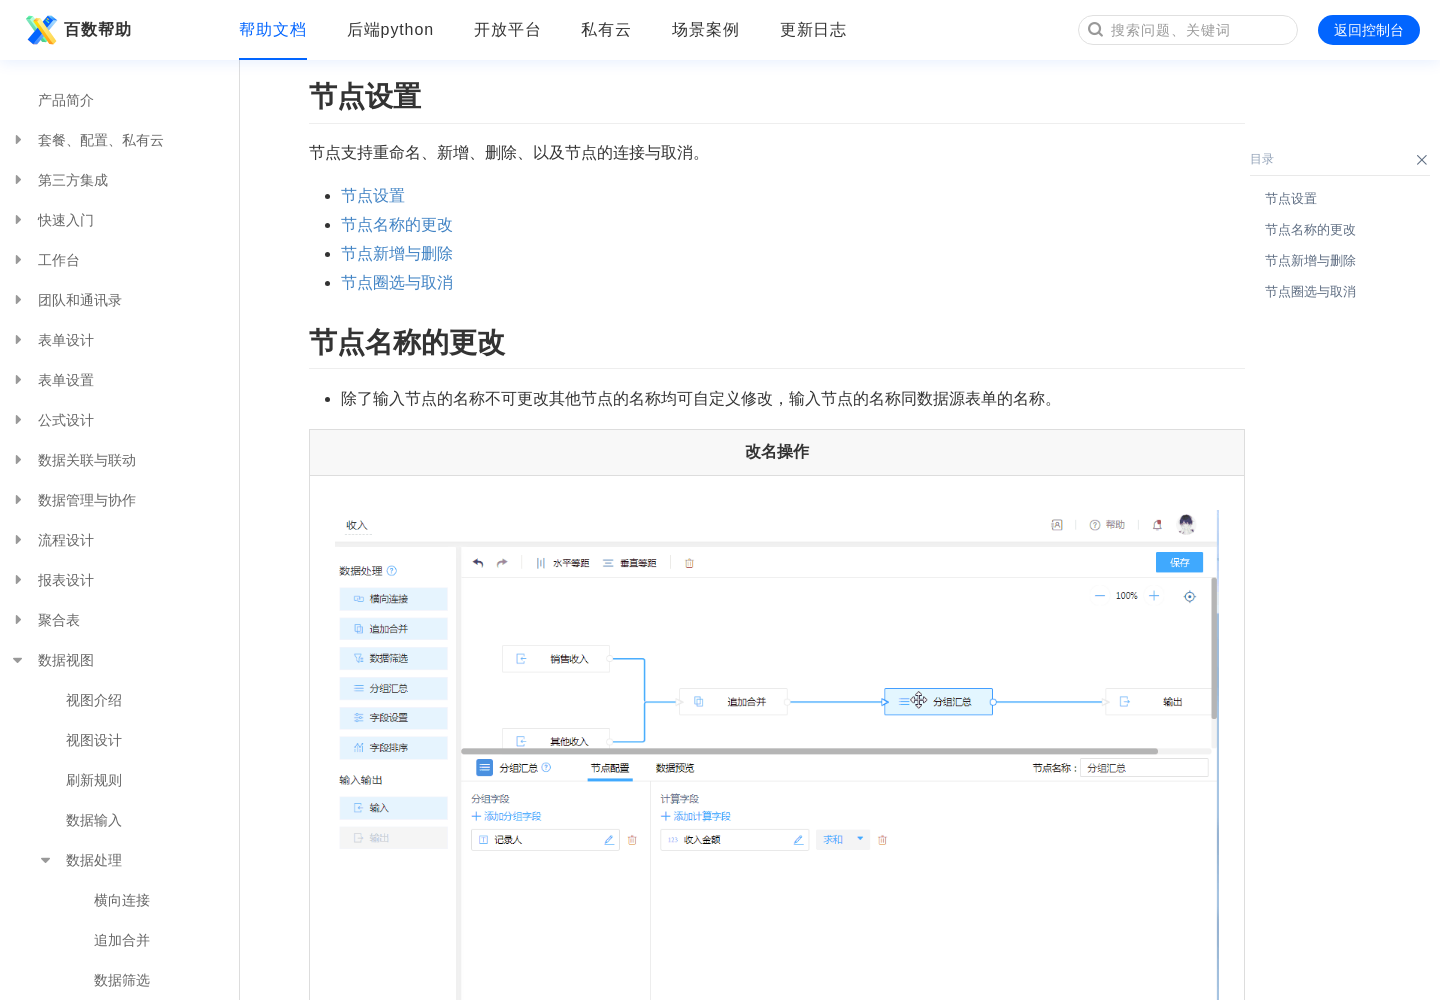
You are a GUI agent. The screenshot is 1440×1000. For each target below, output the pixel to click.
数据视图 (52, 660)
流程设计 (52, 540)
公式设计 (52, 420)
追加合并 (122, 940)
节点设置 (373, 195)
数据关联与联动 (73, 460)
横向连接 (122, 900)
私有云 (606, 29)
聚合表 (45, 620)
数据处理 (80, 860)
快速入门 (52, 220)
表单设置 (52, 380)
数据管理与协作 (73, 500)
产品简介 (66, 100)
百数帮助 (76, 30)
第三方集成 (59, 180)
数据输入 (94, 820)
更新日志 (814, 29)
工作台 (45, 260)
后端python (390, 29)
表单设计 (52, 340)
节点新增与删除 (397, 253)
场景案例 (706, 29)
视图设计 (94, 740)
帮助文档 (273, 29)
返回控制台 (1369, 30)
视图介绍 (94, 700)
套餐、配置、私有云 (87, 140)
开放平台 (508, 29)
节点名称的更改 (397, 224)
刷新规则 (94, 780)
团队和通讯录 (66, 300)
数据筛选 (122, 980)
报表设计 (52, 580)
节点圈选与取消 (397, 282)
